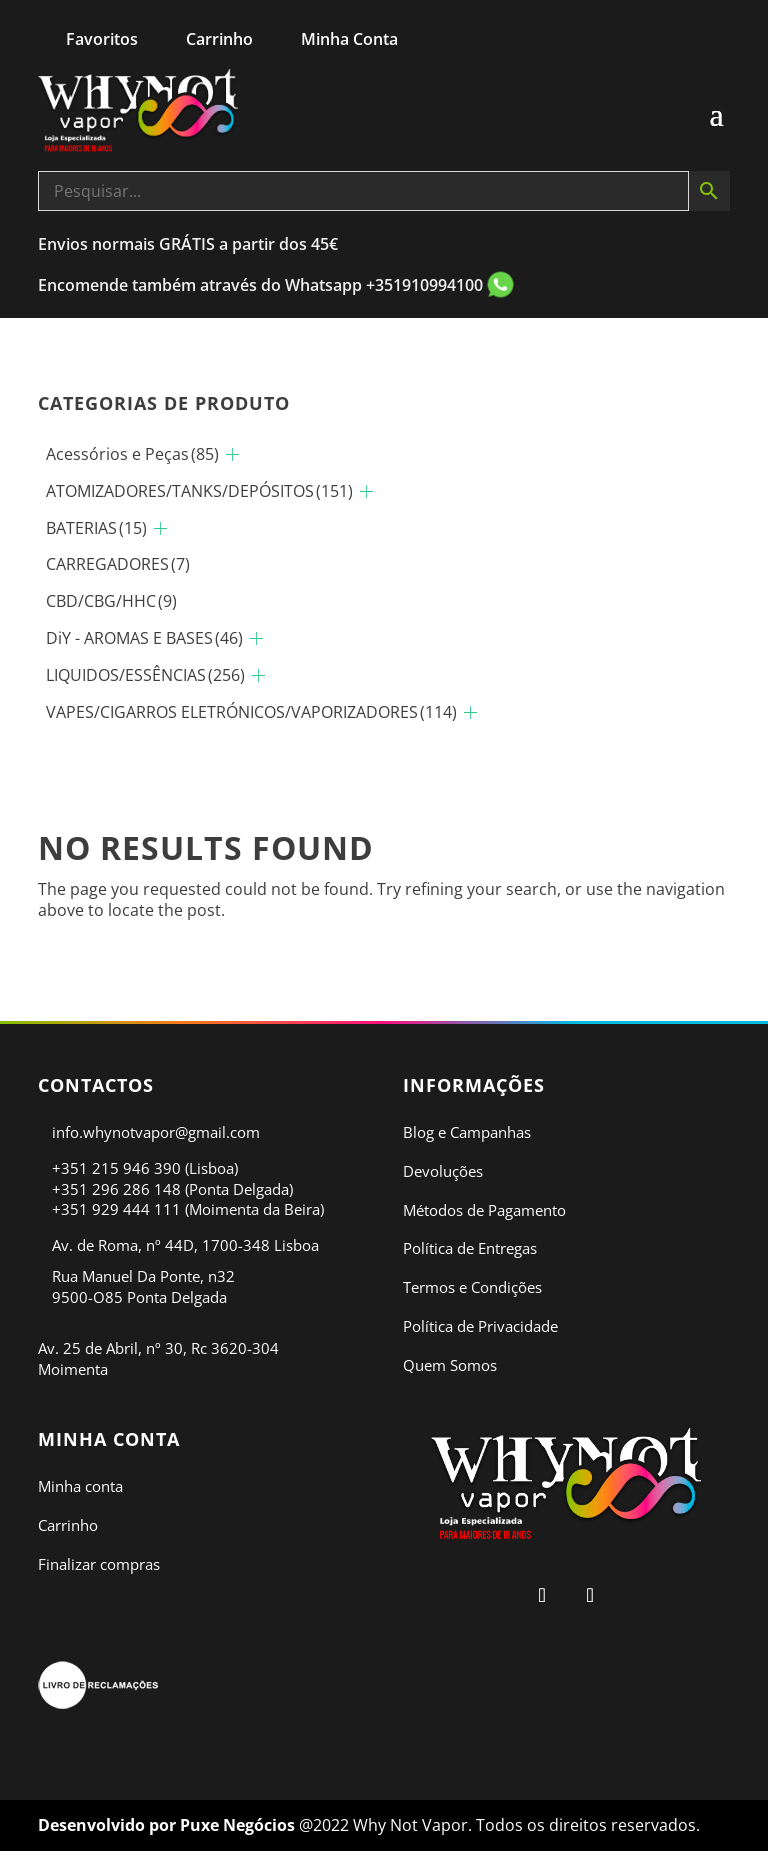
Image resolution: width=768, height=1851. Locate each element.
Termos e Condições (472, 1287)
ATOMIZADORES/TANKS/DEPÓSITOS (199, 491)
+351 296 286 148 (116, 1189)
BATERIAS (96, 528)
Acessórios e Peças (132, 454)
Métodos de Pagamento (484, 1210)
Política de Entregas (470, 1248)
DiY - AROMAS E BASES (144, 638)
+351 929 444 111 (116, 1209)
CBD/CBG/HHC (111, 601)
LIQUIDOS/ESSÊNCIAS (145, 675)
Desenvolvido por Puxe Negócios (168, 1825)
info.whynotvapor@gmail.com (156, 1132)
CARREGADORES (118, 564)
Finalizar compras (99, 1564)
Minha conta (80, 1486)
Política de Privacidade (480, 1326)
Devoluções (443, 1171)
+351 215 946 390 (116, 1168)
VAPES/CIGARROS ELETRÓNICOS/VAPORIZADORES (251, 712)
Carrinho (68, 1525)
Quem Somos (450, 1365)
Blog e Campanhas (467, 1132)
